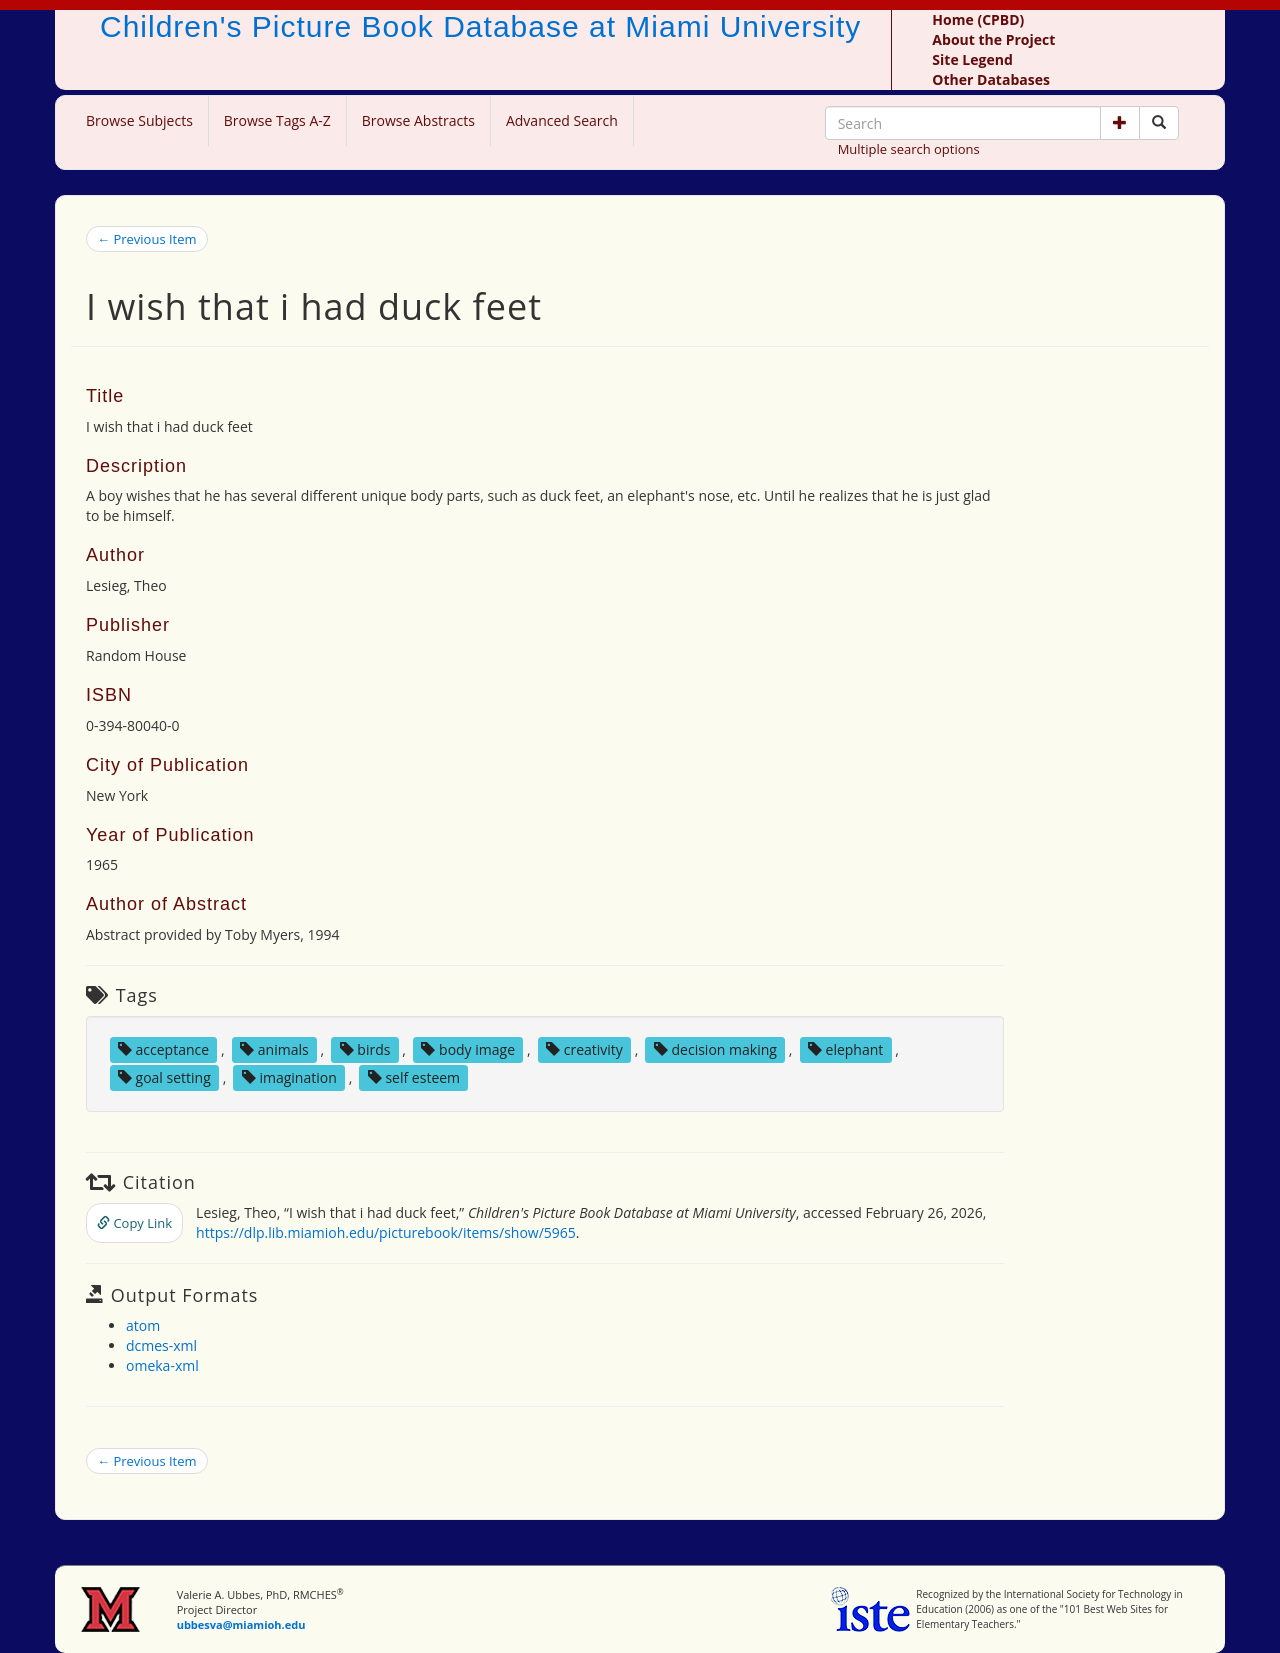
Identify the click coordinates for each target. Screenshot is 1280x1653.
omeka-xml (162, 1365)
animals (274, 1049)
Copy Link (134, 1223)
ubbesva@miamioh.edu (241, 1624)
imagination (289, 1077)
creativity (584, 1049)
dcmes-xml (161, 1345)
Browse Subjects (139, 120)
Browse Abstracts (418, 120)
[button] (1120, 123)
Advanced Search (562, 120)
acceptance (163, 1049)
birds (365, 1049)
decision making (715, 1049)
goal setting (164, 1077)
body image (468, 1049)
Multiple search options (909, 149)
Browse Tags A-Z (277, 120)
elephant (845, 1049)
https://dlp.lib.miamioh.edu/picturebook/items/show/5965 (386, 1232)
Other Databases (991, 79)
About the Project (993, 39)
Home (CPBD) (978, 19)
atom (143, 1325)
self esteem (414, 1077)
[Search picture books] (1159, 123)
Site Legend (972, 59)
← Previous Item (147, 239)
